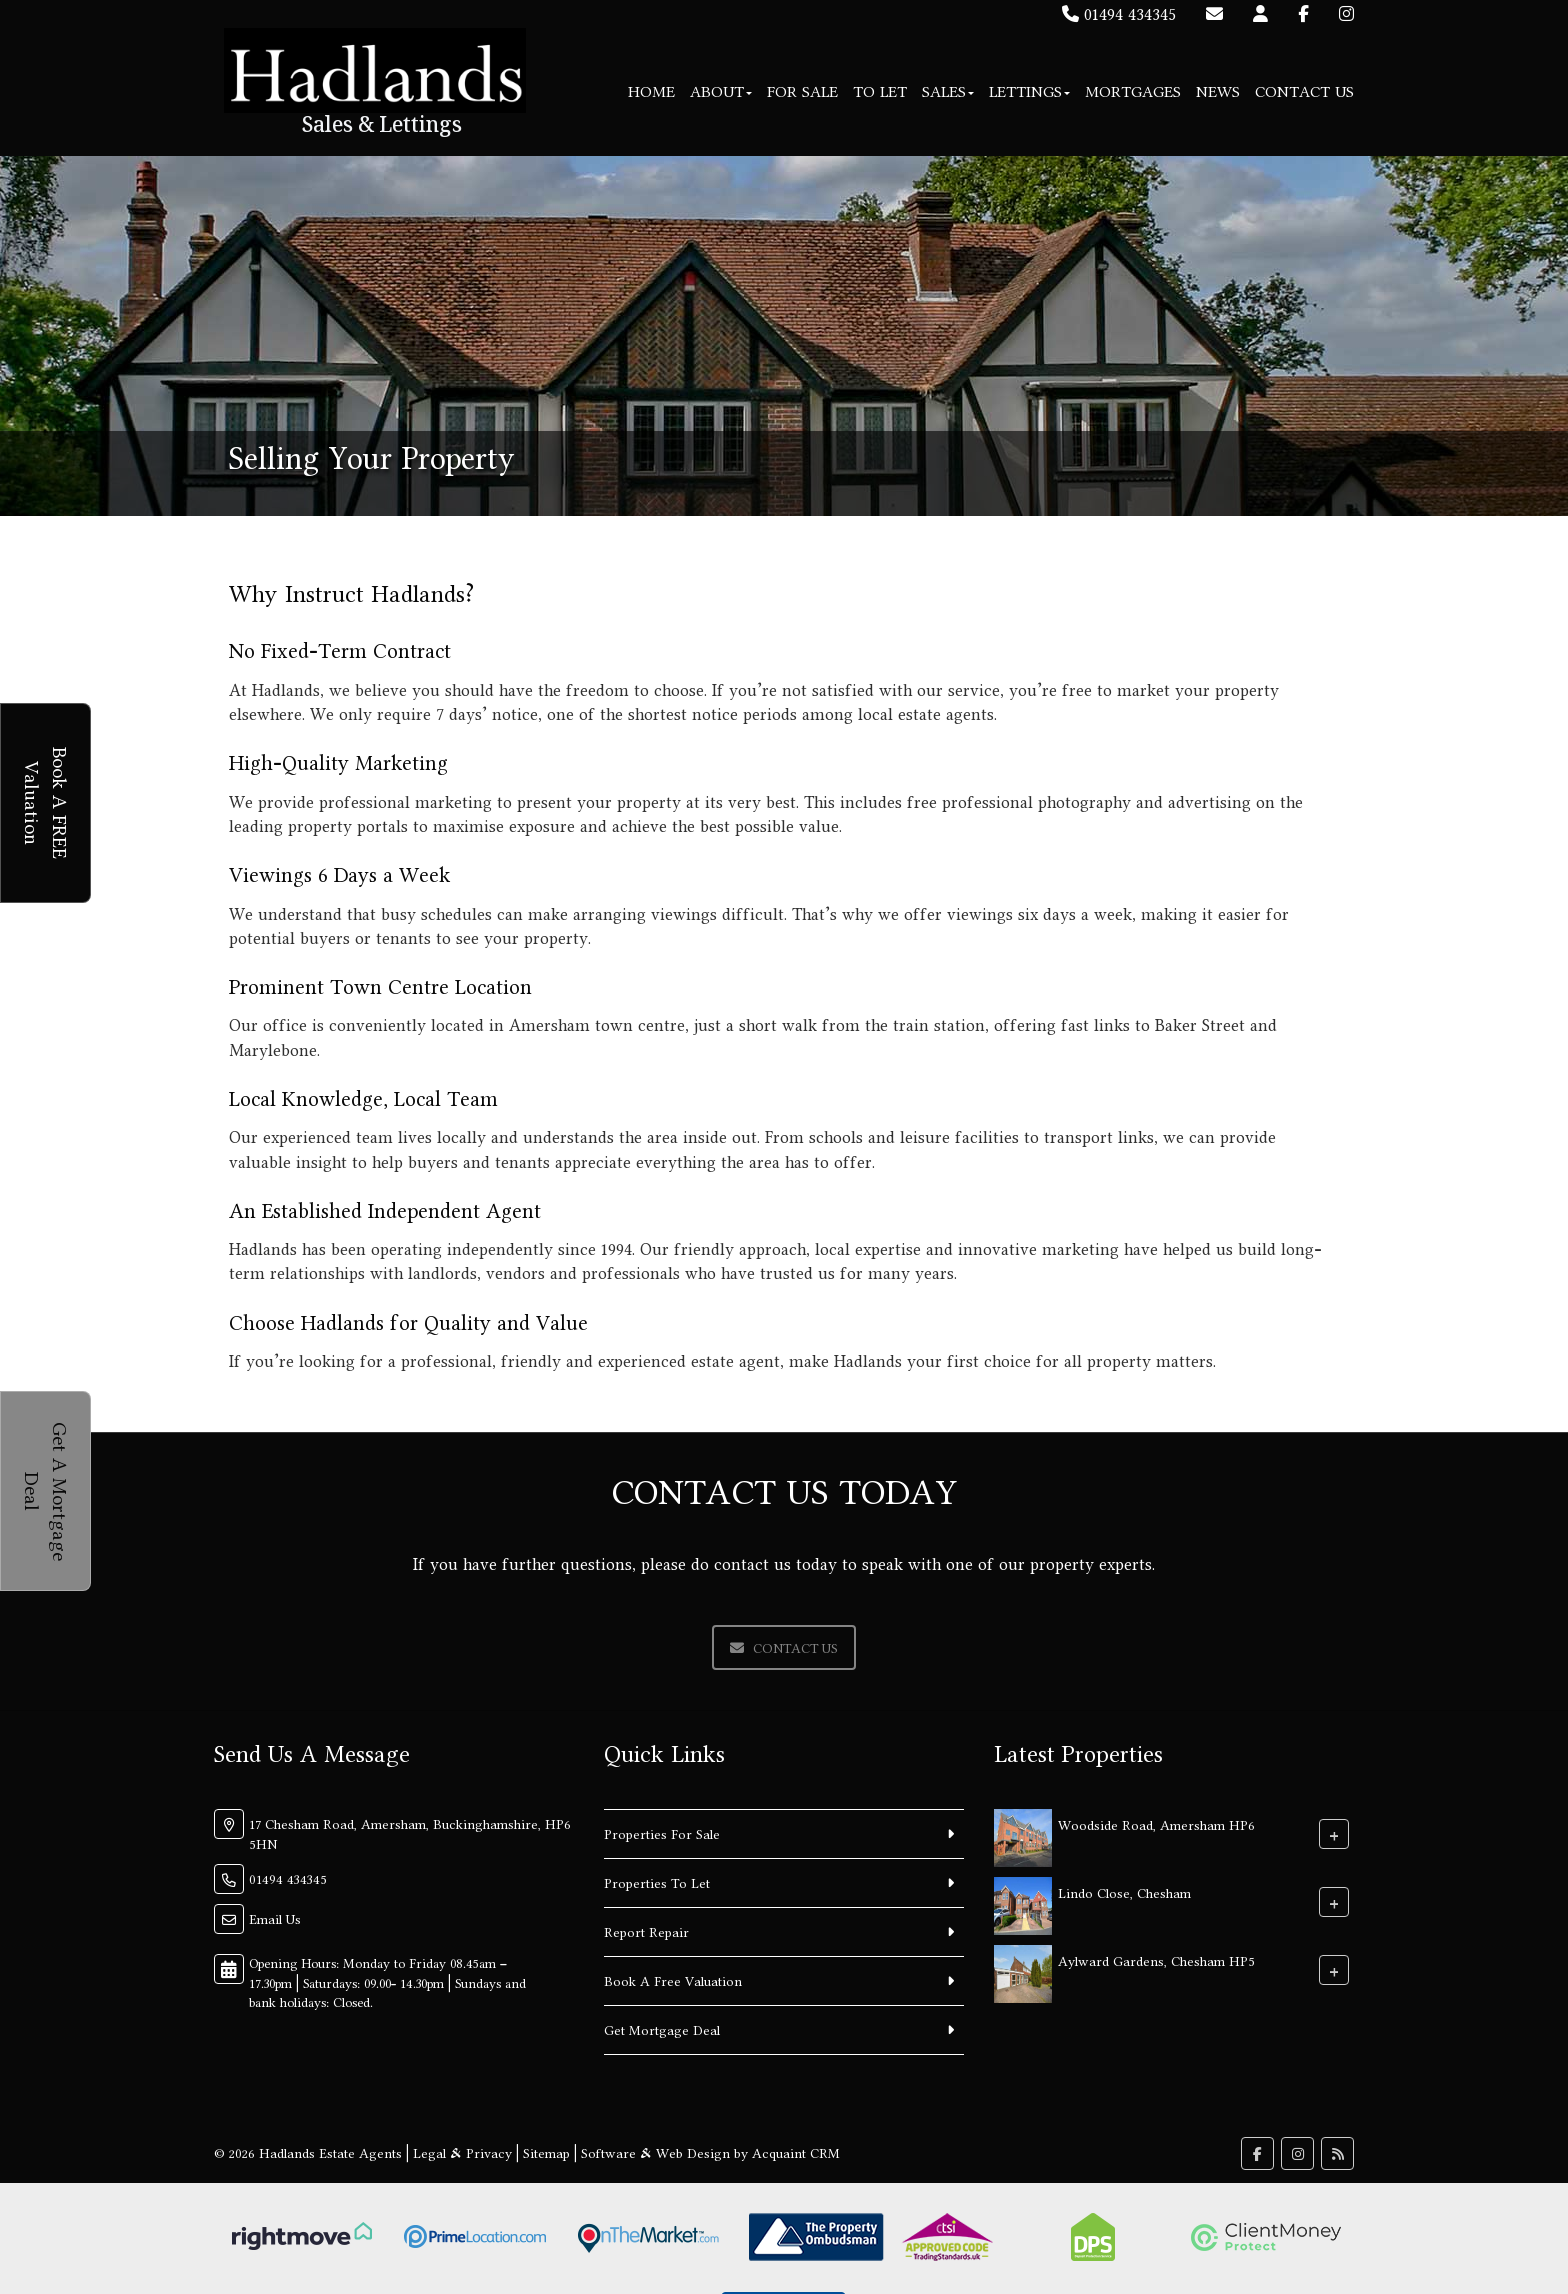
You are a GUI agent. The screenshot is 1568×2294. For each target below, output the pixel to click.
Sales (948, 91)
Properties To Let (657, 1883)
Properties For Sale (662, 1834)
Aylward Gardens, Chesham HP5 (1156, 1961)
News (1218, 91)
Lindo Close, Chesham (1124, 1893)
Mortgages (1133, 91)
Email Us (275, 1919)
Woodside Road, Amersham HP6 (1156, 1825)
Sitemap (546, 2153)
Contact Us (1304, 91)
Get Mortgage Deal (662, 2030)
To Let (880, 91)
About (721, 91)
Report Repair (646, 1932)
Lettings (1029, 91)
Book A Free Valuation (673, 1981)
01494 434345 (1119, 14)
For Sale (802, 91)
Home (651, 91)
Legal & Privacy (462, 2153)
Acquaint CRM (796, 2153)
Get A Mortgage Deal (46, 1491)
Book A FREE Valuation (46, 803)
